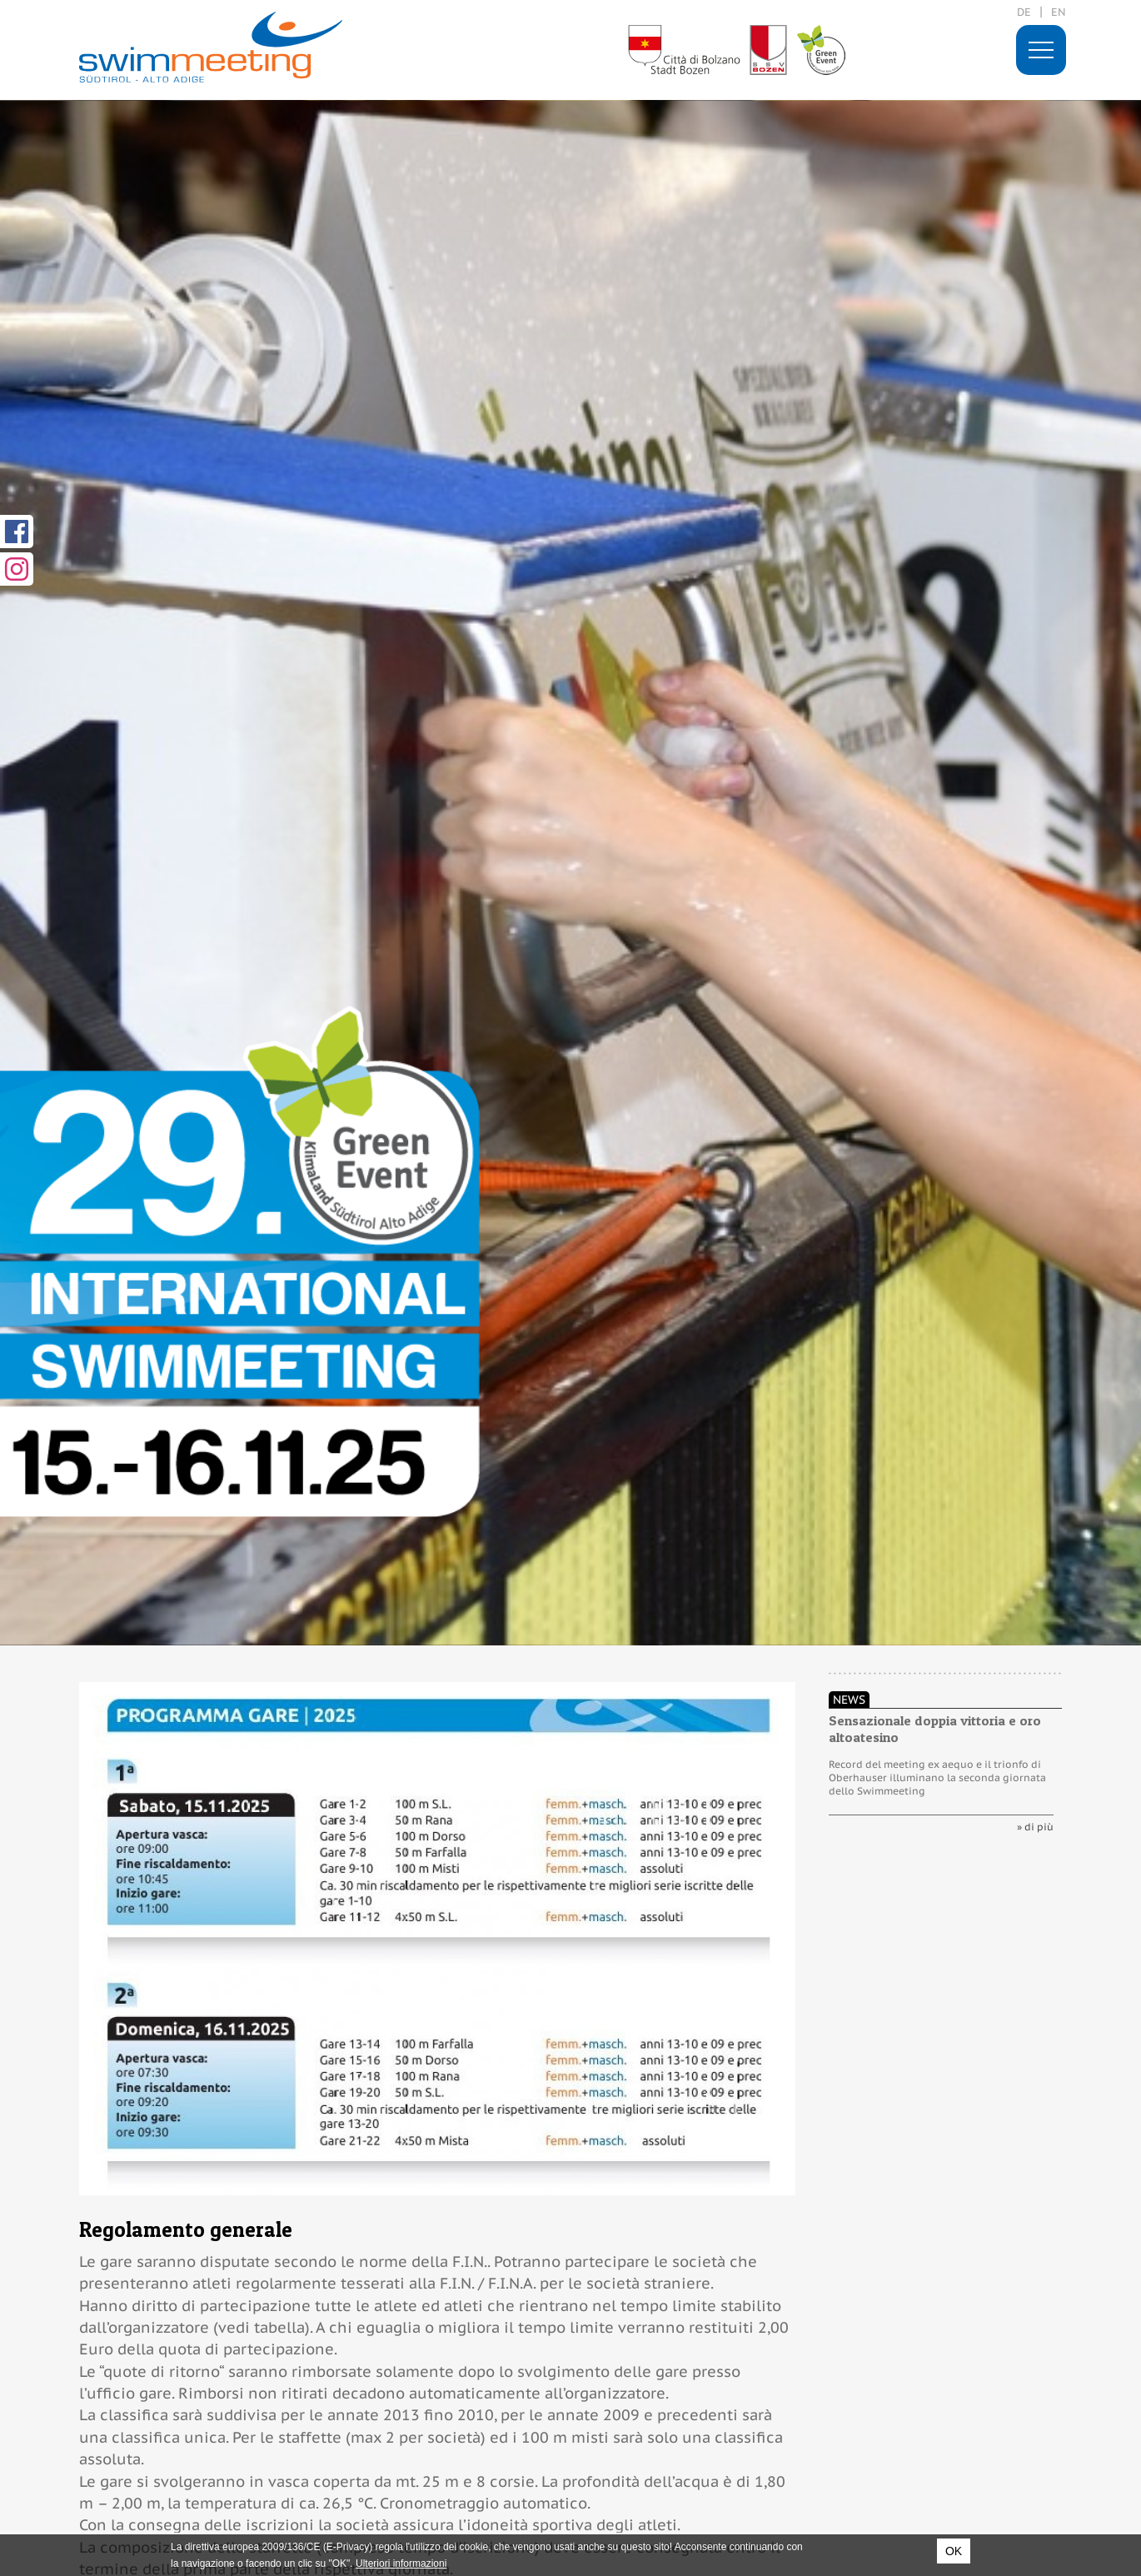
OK (953, 2551)
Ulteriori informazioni (401, 2563)
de (1024, 12)
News (849, 1699)
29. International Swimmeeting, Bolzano (210, 47)
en (1058, 12)
